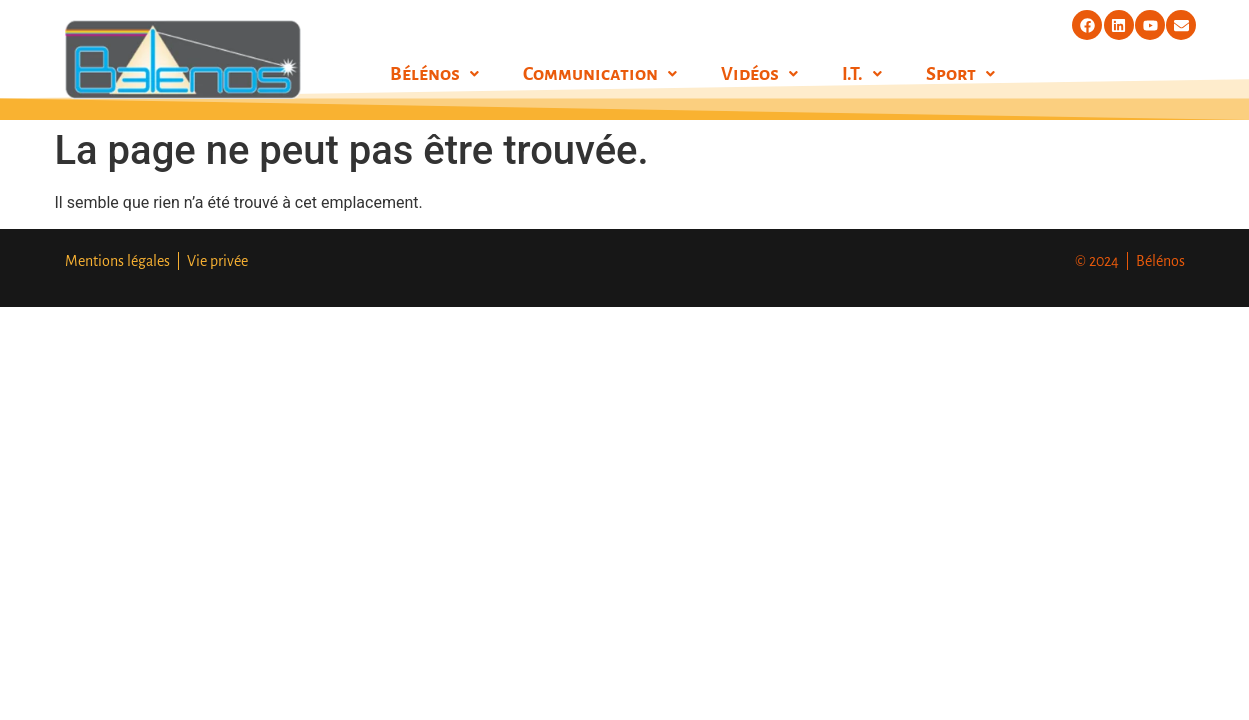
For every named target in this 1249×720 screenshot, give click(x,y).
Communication (600, 74)
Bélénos (434, 74)
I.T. (862, 74)
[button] (434, 74)
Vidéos (759, 74)
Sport (960, 74)
